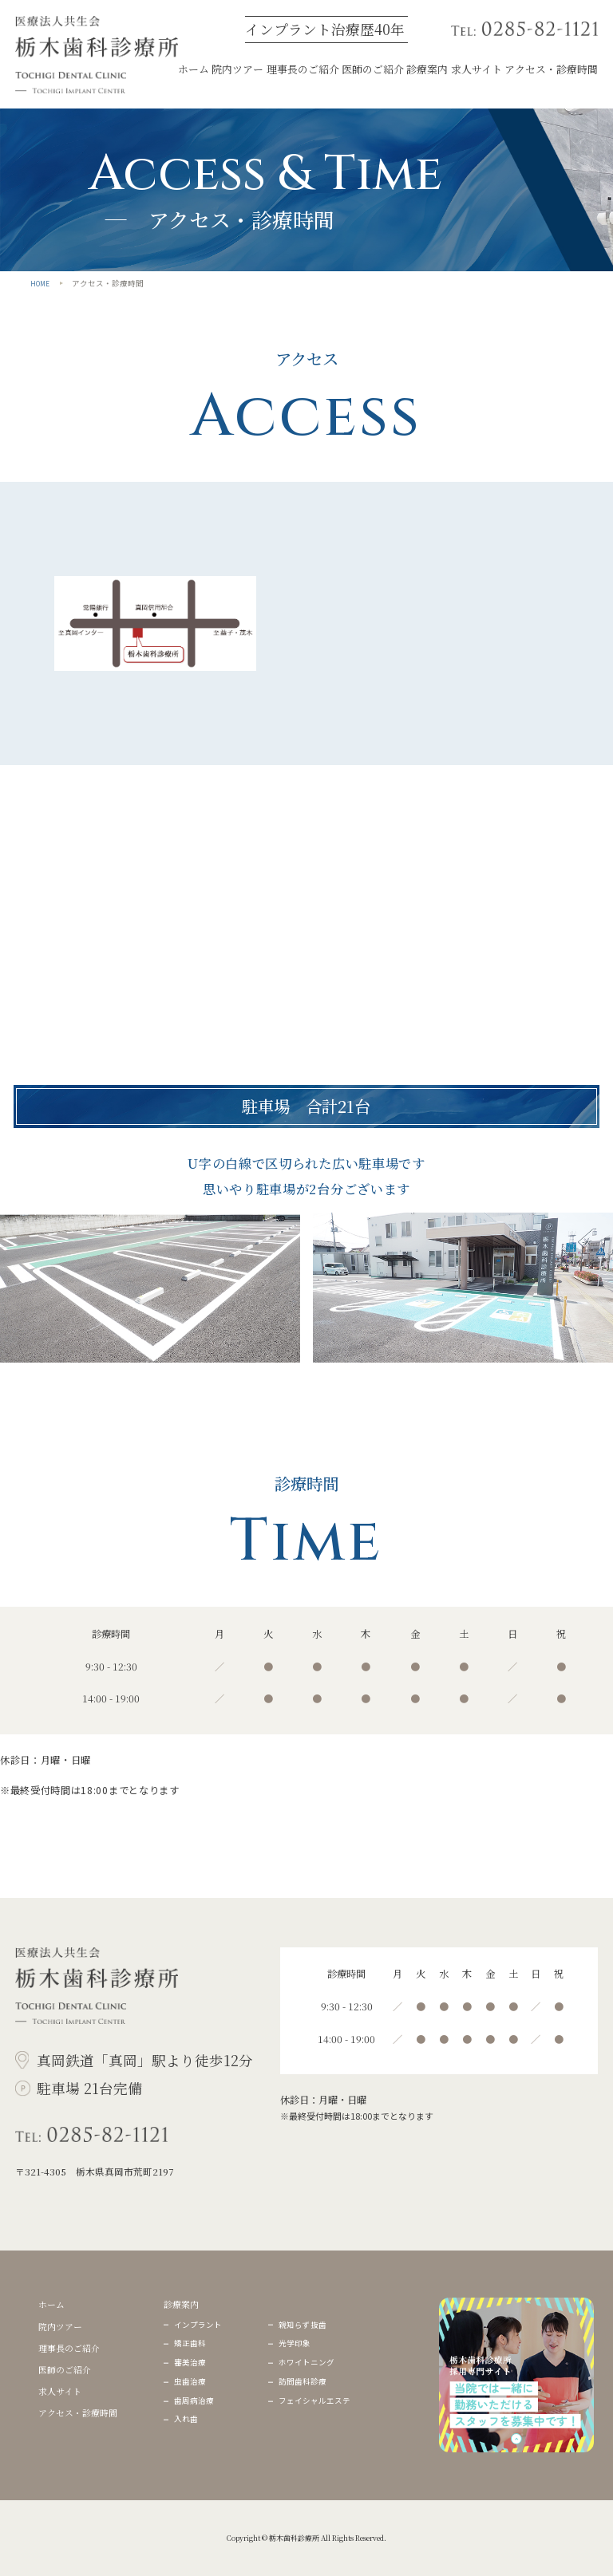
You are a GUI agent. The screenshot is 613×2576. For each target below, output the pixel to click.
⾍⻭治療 (190, 2381)
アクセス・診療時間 (551, 69)
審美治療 (190, 2362)
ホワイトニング (306, 2362)
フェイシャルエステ (314, 2400)
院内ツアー (237, 69)
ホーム (193, 69)
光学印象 (294, 2343)
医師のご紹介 (373, 69)
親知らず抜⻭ (302, 2324)
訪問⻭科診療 (302, 2381)
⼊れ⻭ (186, 2418)
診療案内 (427, 69)
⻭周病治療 (194, 2400)
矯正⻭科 (190, 2343)
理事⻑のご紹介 (303, 69)
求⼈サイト (476, 69)
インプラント (198, 2324)
